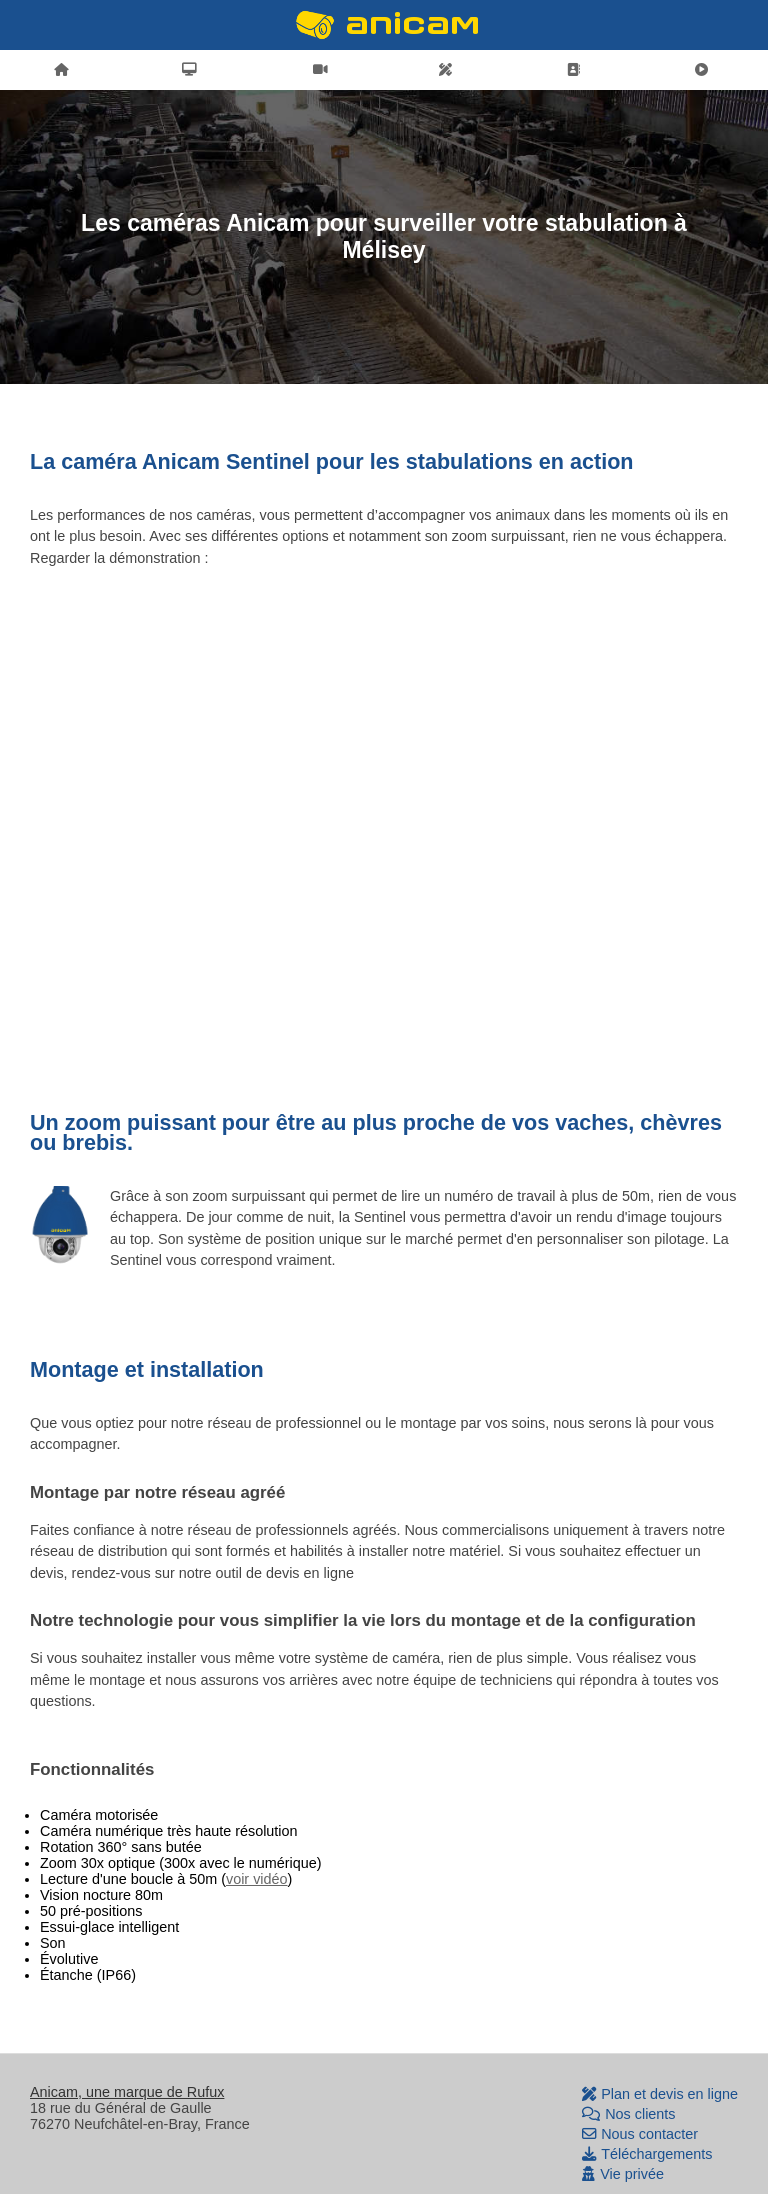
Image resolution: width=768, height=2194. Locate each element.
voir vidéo (257, 1879)
